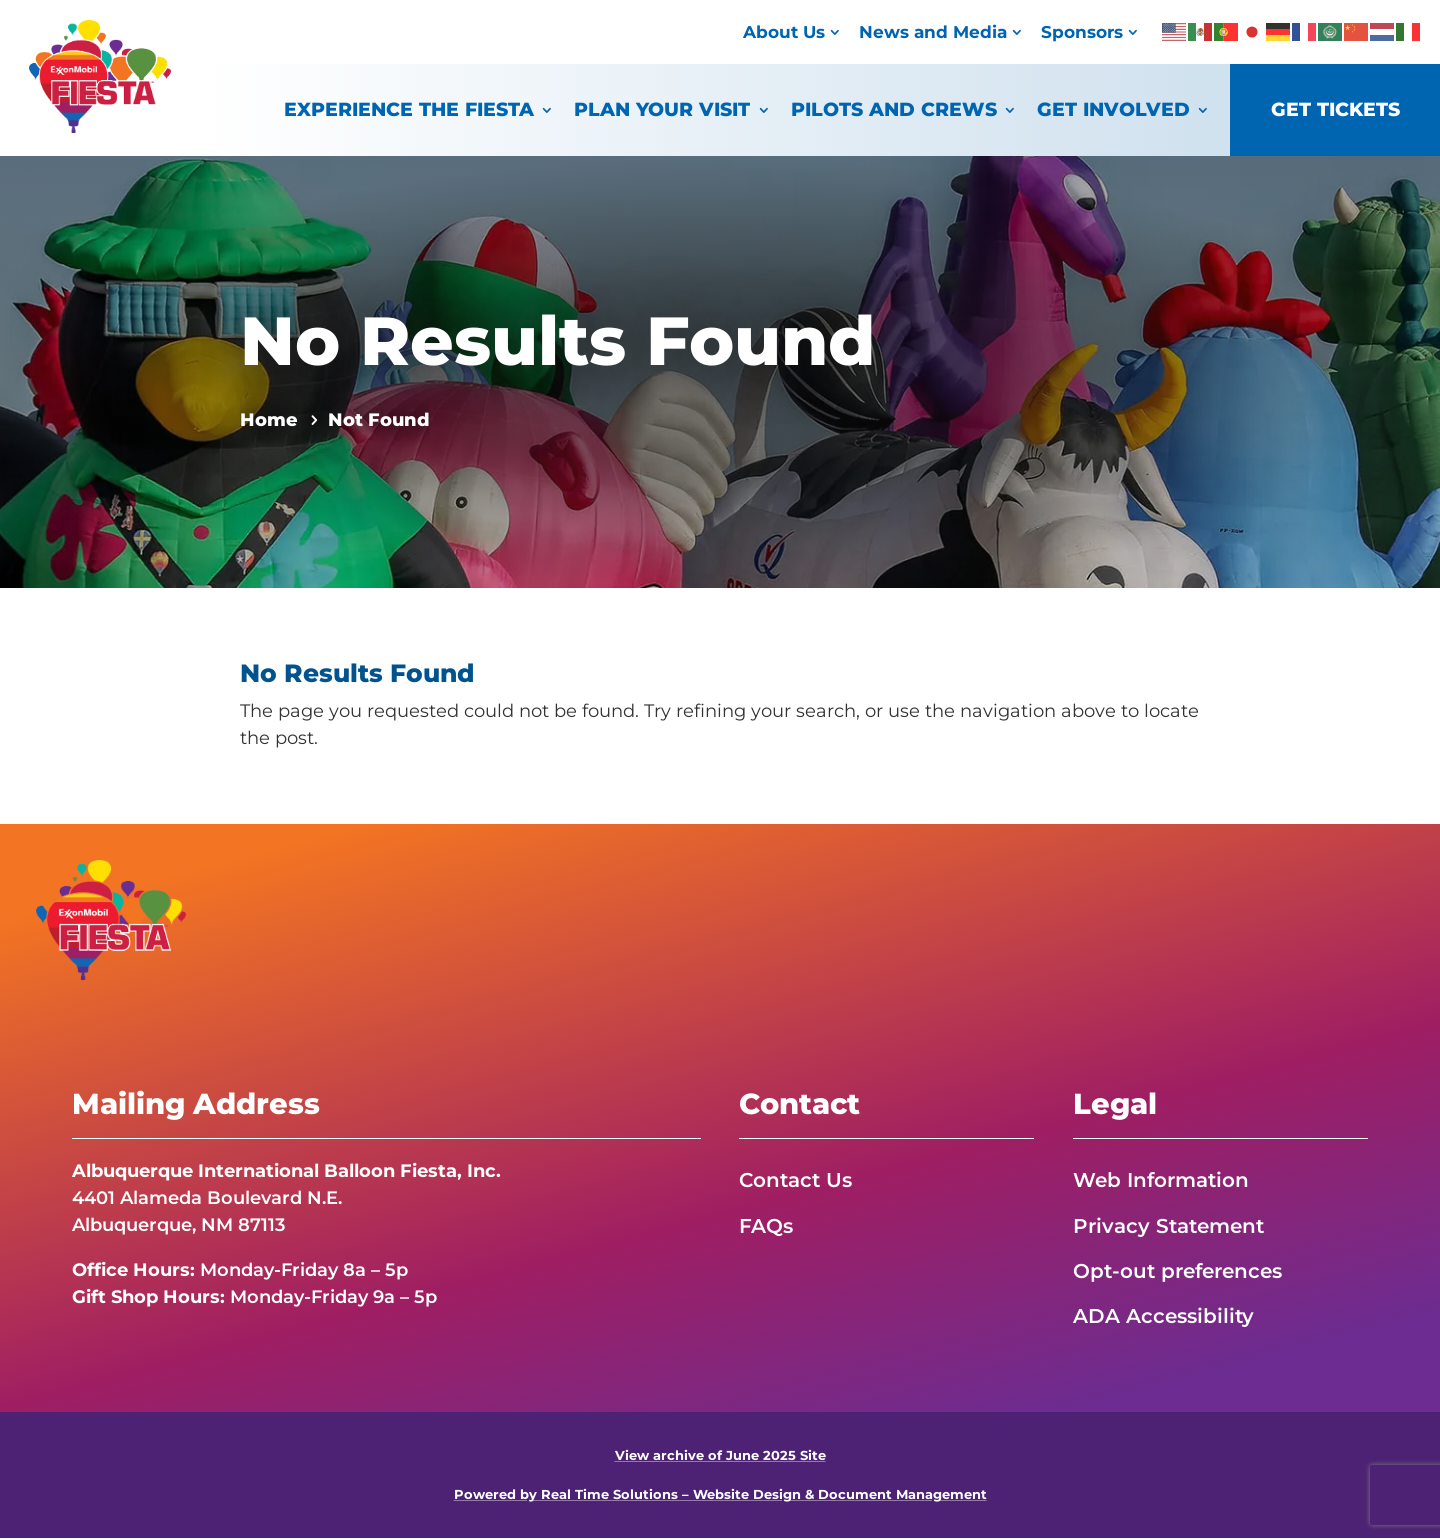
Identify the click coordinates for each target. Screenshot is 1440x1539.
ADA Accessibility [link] (1163, 1317)
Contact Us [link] (795, 1180)
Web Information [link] (1161, 1180)
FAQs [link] (766, 1226)
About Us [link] (784, 31)
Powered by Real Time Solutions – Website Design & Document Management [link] (720, 1495)
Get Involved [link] (1113, 109)
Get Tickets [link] (1335, 109)
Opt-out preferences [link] (1177, 1271)
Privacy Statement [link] (1168, 1226)
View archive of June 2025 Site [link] (720, 1455)
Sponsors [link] (1082, 31)
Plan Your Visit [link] (662, 109)
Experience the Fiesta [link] (409, 109)
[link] (100, 127)
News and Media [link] (933, 31)
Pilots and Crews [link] (894, 109)
